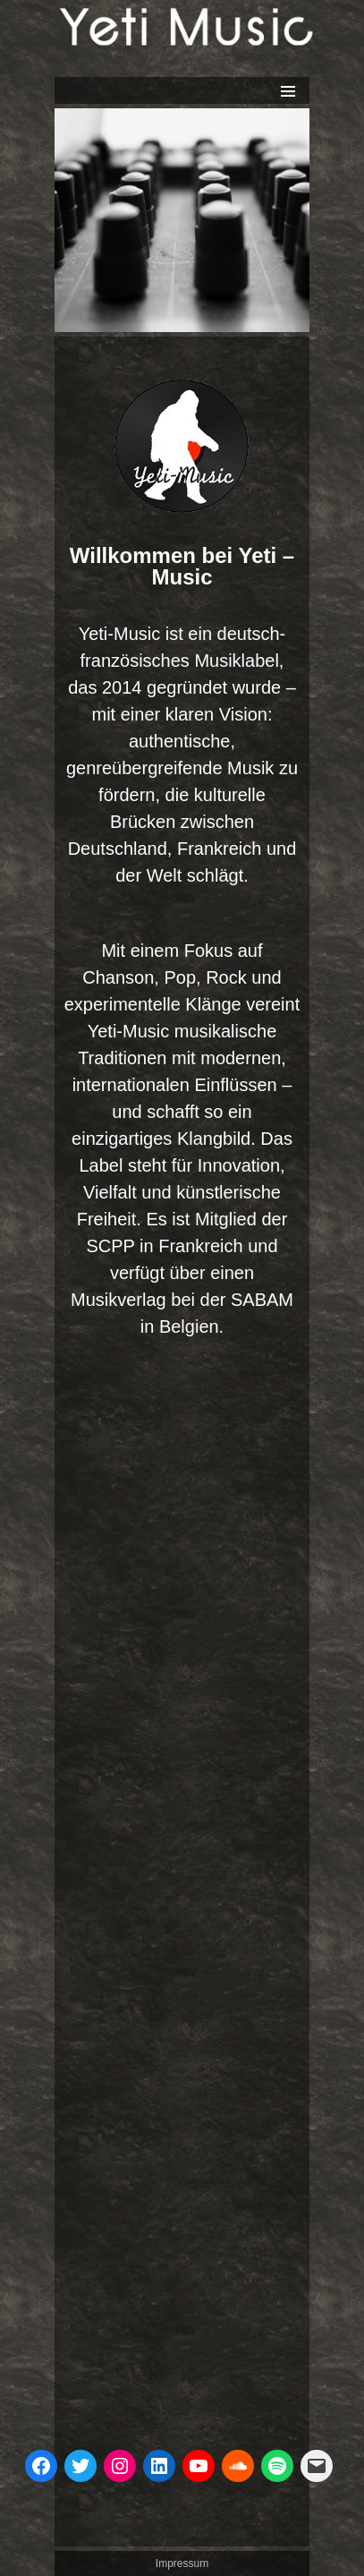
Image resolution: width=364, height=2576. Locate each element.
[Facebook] (41, 2466)
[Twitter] (80, 2466)
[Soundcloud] (238, 2466)
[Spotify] (277, 2466)
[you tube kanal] (198, 2466)
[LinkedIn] (159, 2466)
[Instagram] (120, 2466)
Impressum (182, 2563)
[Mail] (317, 2466)
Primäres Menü (288, 91)
